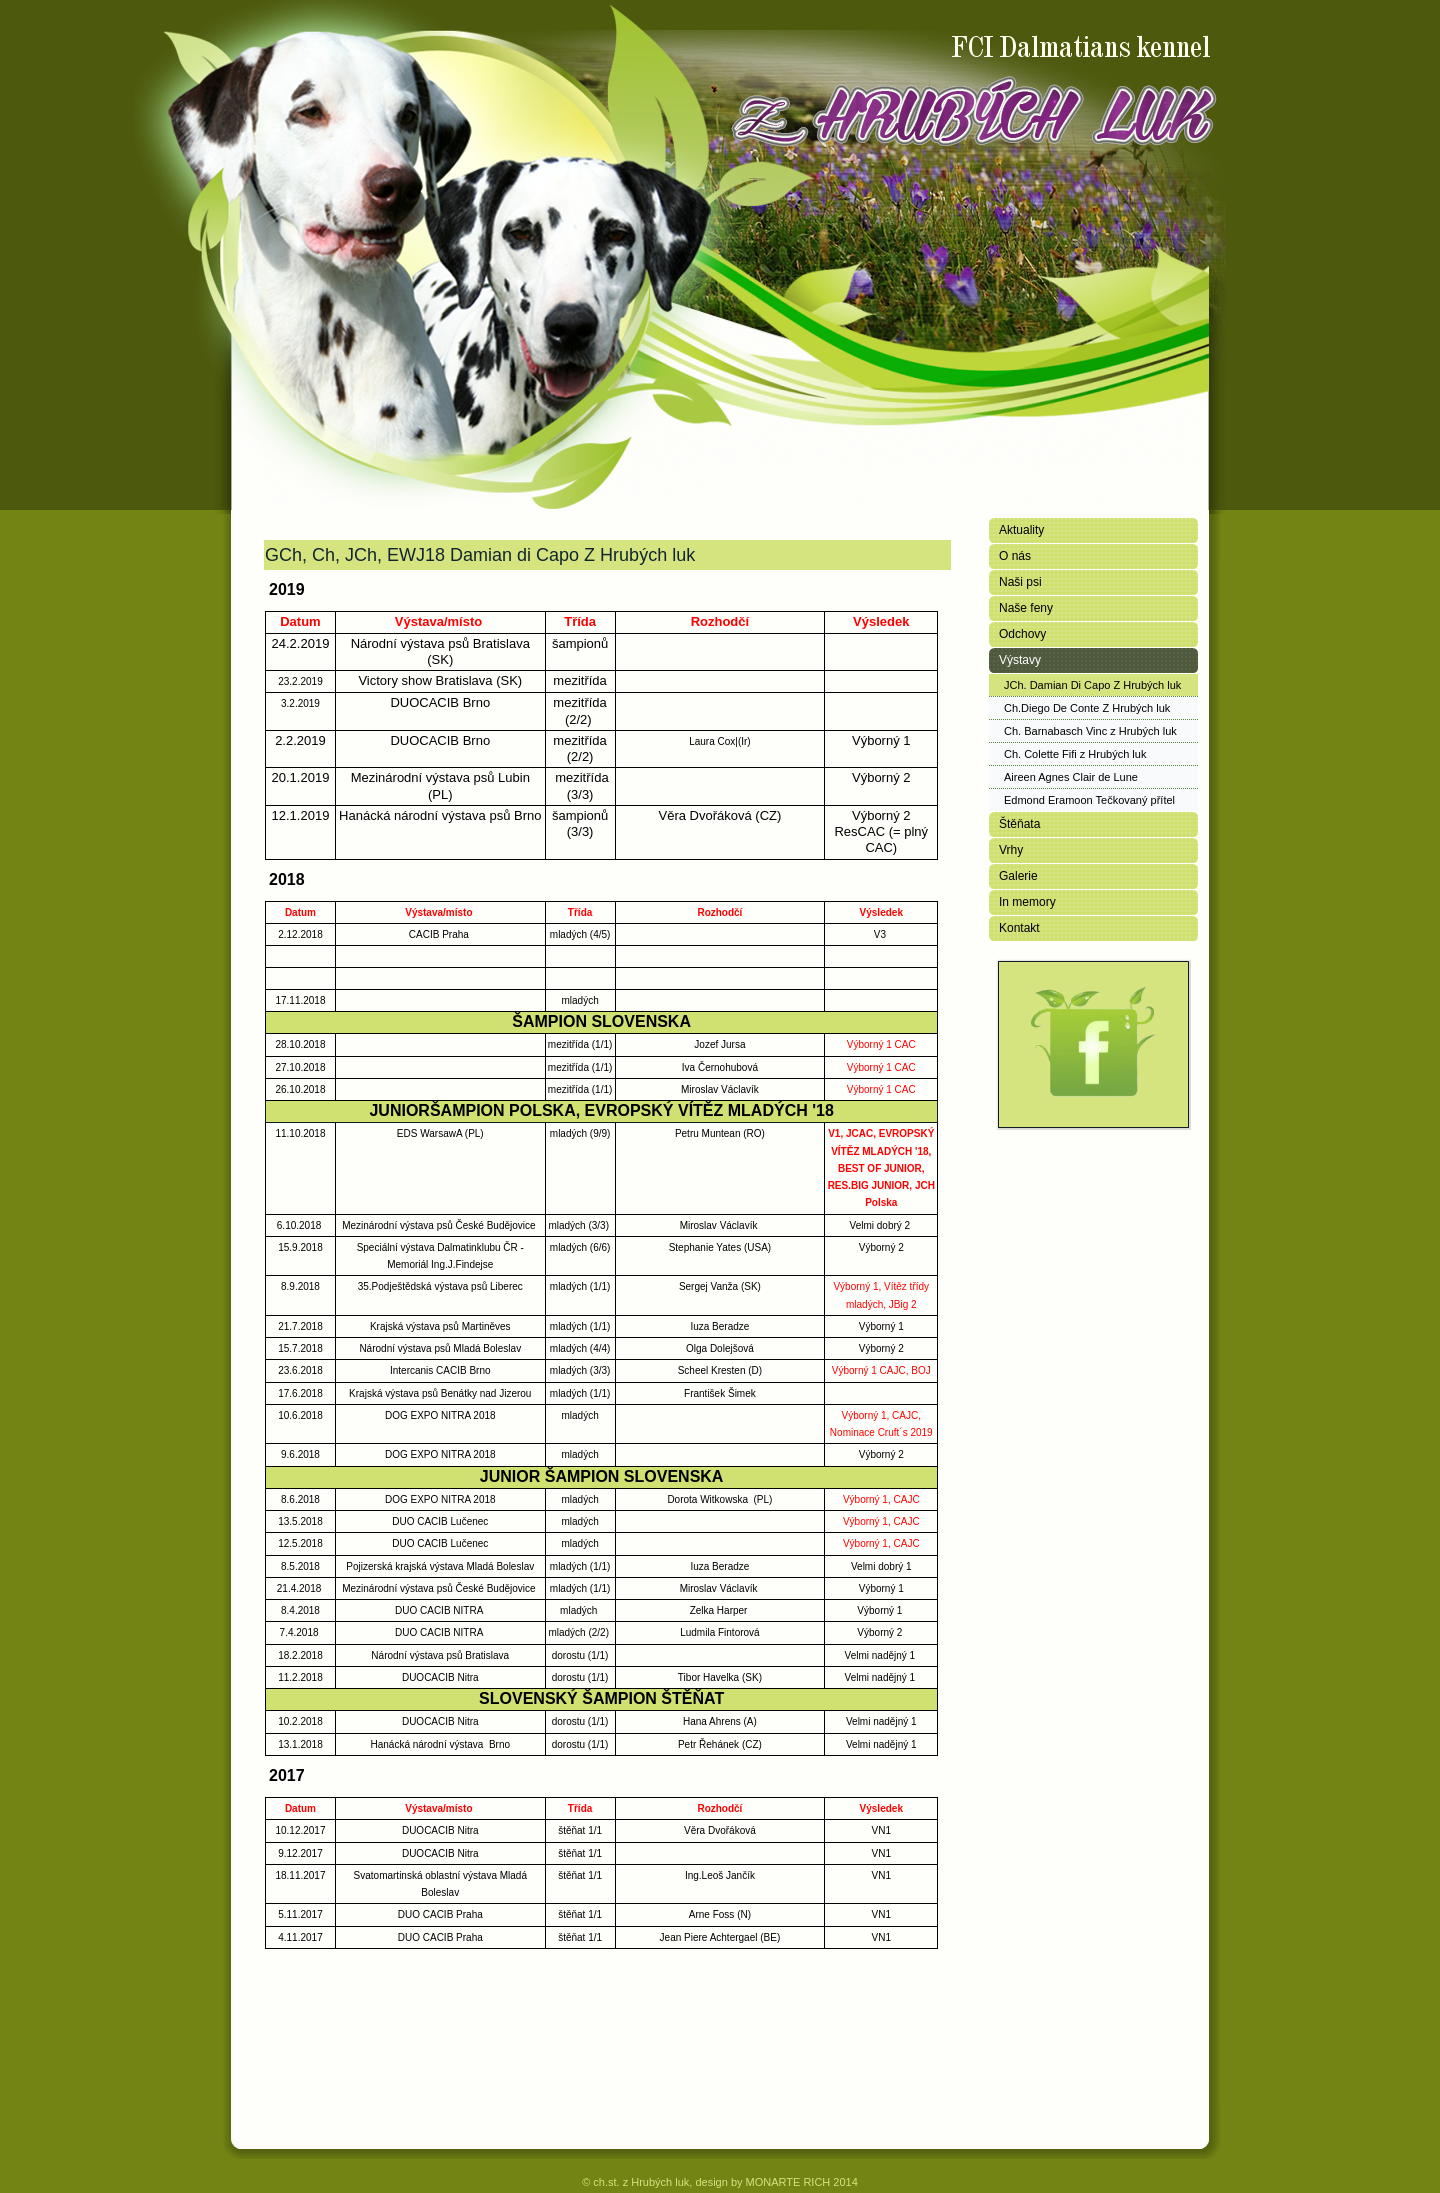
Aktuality (1021, 530)
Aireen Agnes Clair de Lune (1071, 777)
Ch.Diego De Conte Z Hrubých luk (1087, 708)
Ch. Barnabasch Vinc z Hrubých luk (1090, 731)
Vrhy (1011, 850)
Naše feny (1026, 608)
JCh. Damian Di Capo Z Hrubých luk (1092, 685)
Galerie (1018, 876)
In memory (1027, 902)
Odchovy (1022, 634)
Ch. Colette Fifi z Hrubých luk (1075, 754)
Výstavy (1020, 660)
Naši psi (1020, 582)
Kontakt (1019, 928)
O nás (1015, 556)
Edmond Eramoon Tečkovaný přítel (1089, 800)
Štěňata (1019, 824)
